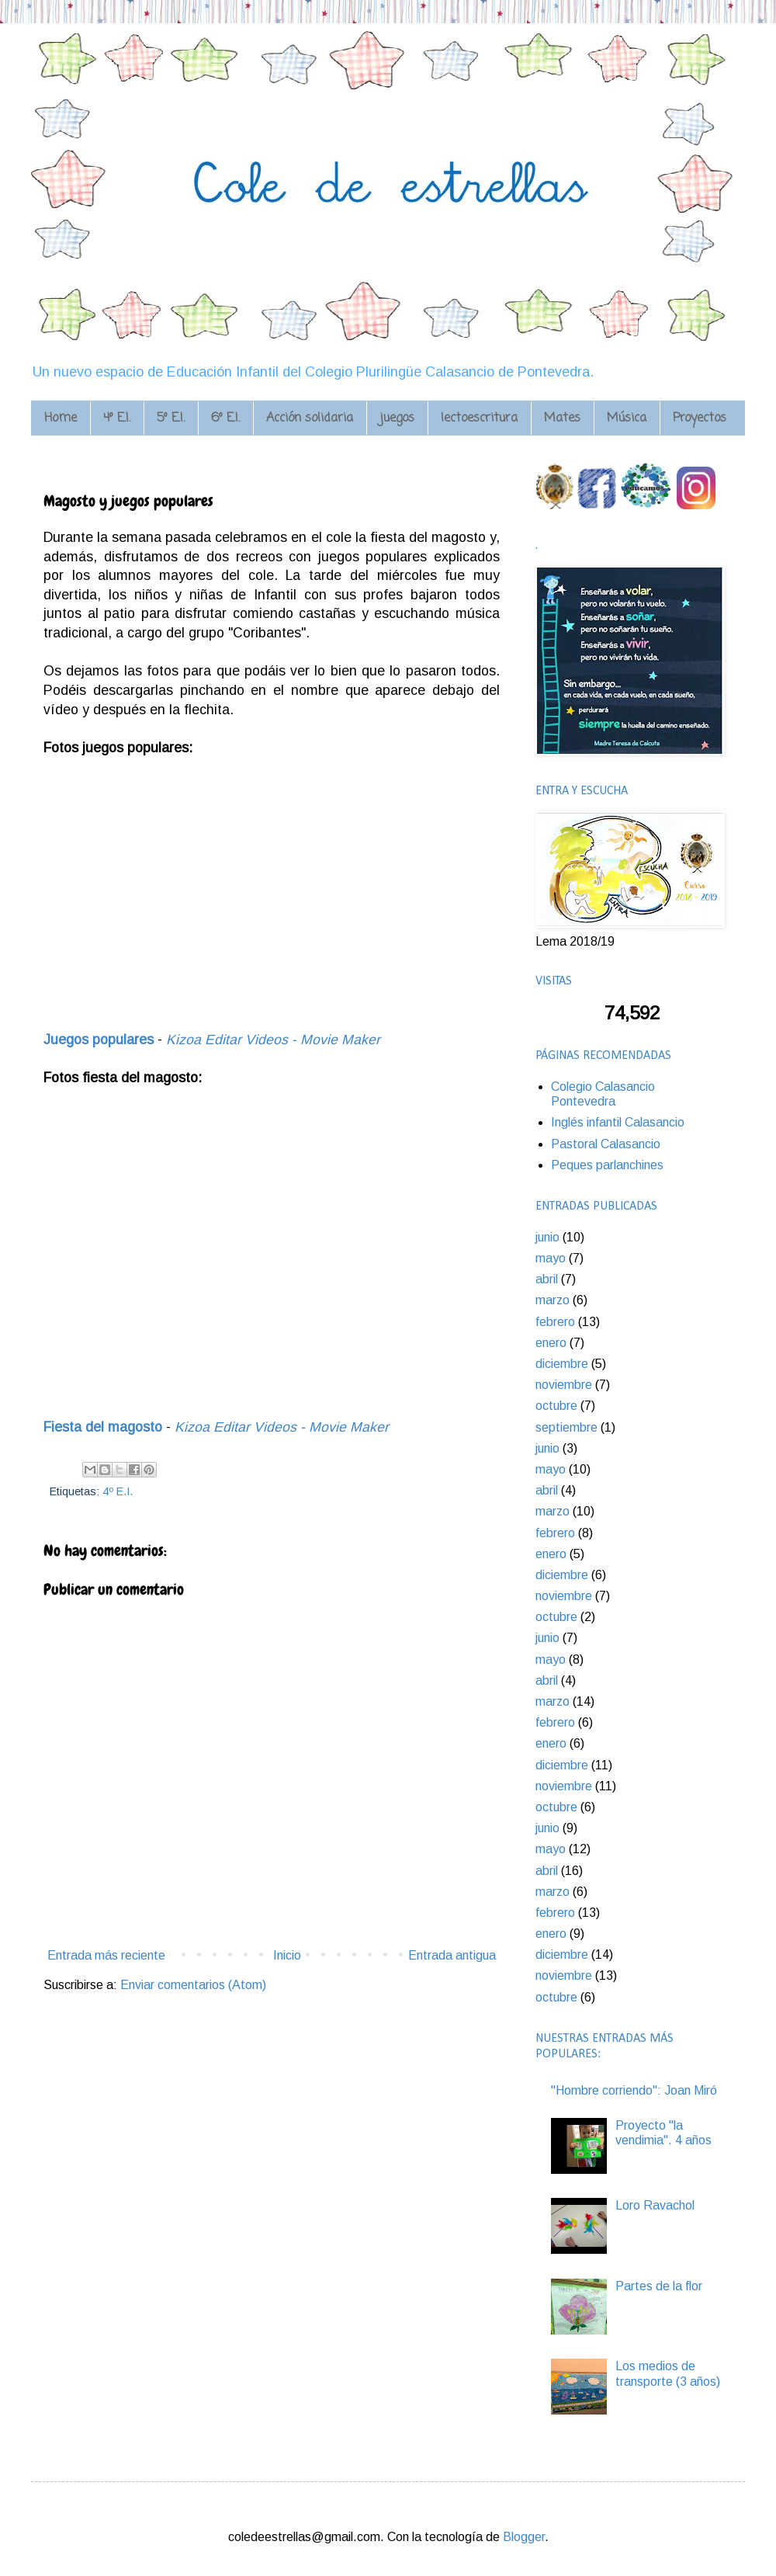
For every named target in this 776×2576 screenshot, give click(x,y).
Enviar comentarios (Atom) (193, 1984)
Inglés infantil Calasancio (617, 1122)
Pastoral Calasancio (605, 1144)
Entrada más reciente (106, 1955)
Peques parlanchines (607, 1165)
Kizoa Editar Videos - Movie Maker (273, 1039)
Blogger (524, 2536)
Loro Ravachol (655, 2205)
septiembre (566, 1427)
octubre (556, 1405)
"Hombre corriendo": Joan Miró (634, 2090)
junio (547, 1237)
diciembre (561, 1363)
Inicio (287, 1955)
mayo (550, 1258)
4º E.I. (117, 1491)
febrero (555, 1321)
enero (550, 1342)
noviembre (563, 1384)
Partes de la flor (658, 2286)
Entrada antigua (452, 1955)
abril (546, 1279)
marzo (552, 1300)
